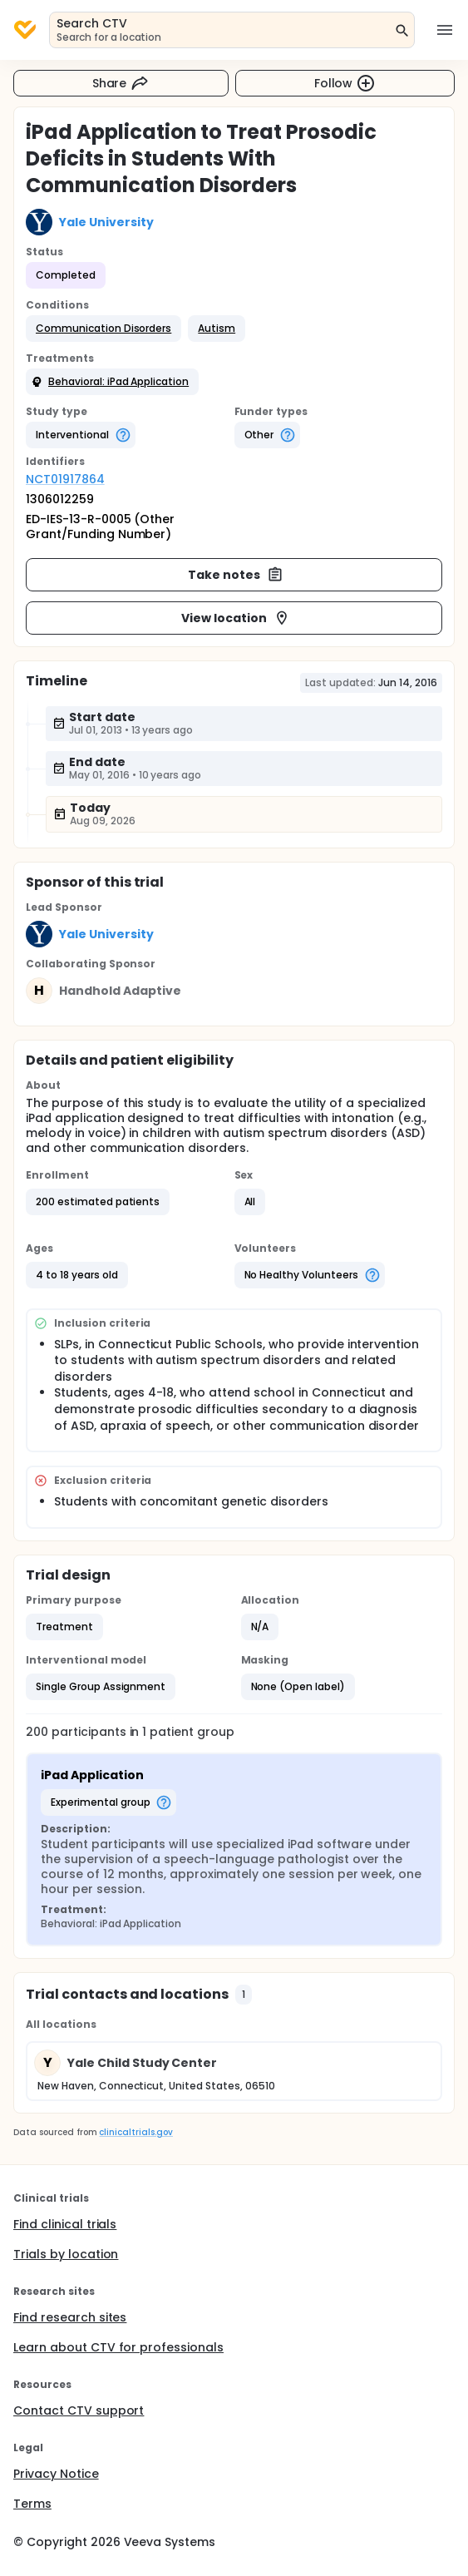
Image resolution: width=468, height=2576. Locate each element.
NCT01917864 (65, 479)
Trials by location (65, 2254)
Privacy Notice (56, 2473)
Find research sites (69, 2317)
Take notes (235, 574)
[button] (103, 328)
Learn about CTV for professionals (118, 2347)
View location (235, 618)
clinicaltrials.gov (135, 2132)
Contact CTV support (78, 2410)
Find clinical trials (64, 2224)
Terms (32, 2503)
